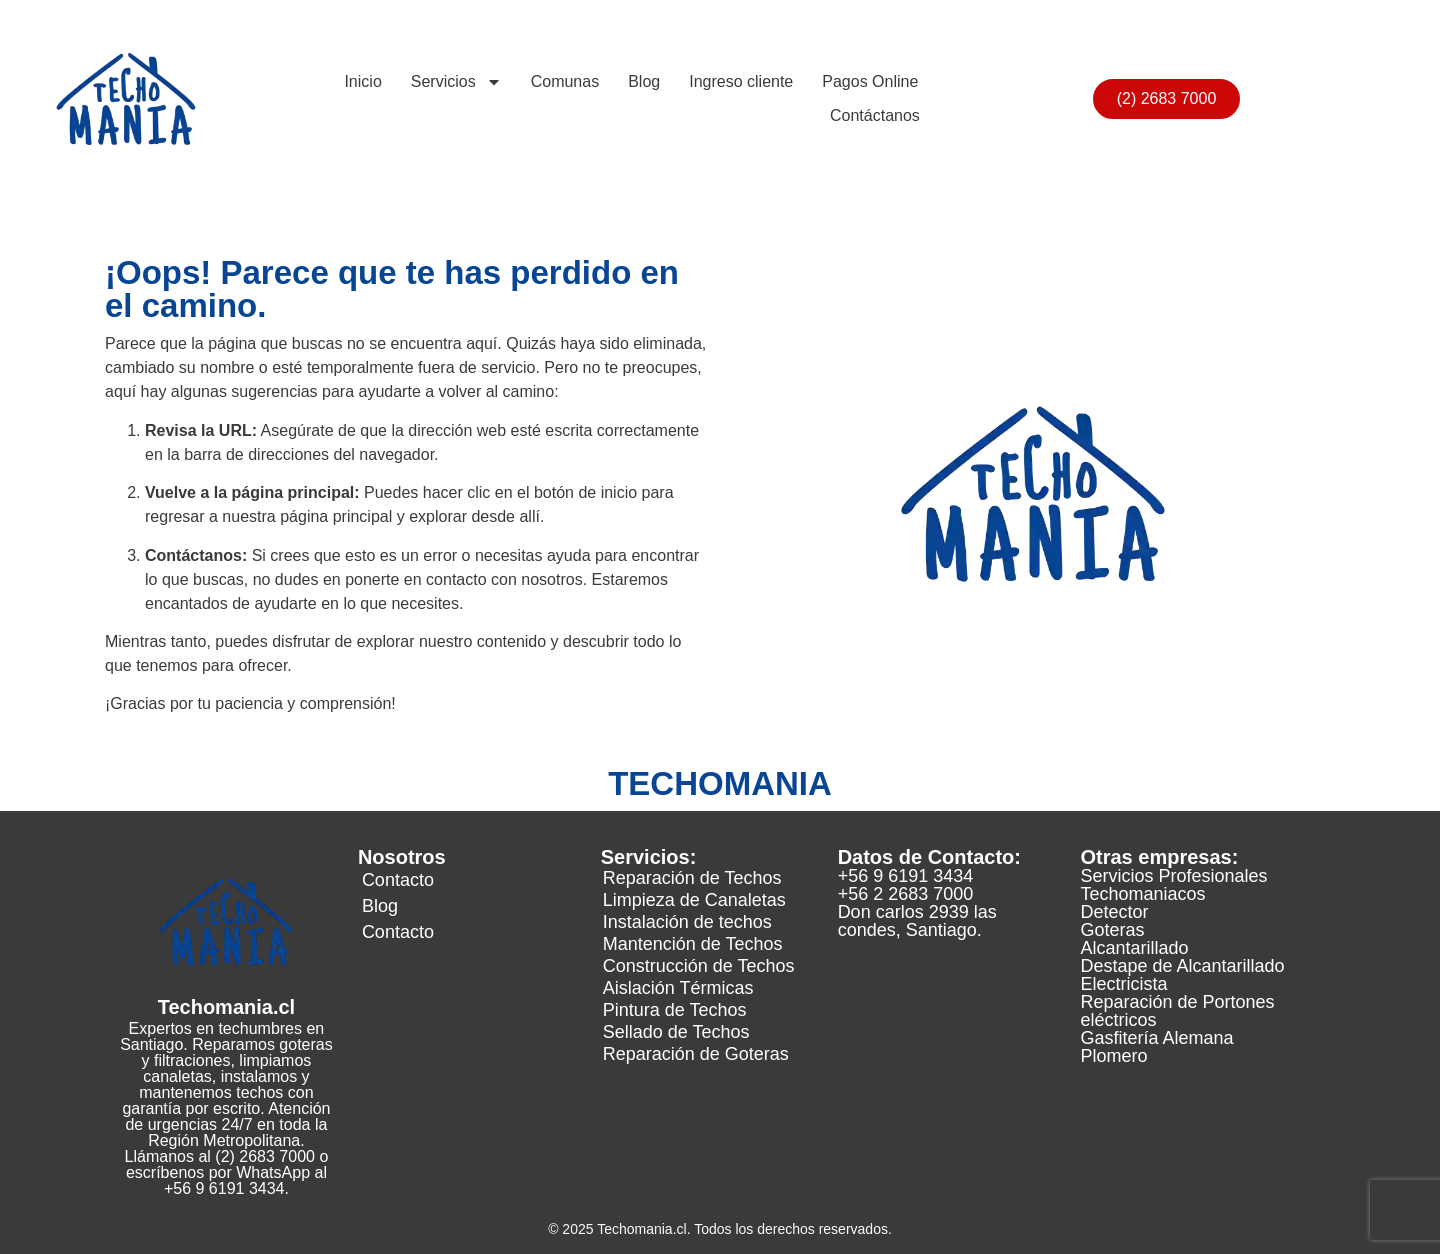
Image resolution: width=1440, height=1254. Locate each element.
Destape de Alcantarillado (1183, 966)
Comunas (565, 81)
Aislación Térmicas (678, 988)
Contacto (398, 880)
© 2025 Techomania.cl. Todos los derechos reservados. (720, 1229)
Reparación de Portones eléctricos (1178, 1011)
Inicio (362, 81)
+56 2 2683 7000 (906, 894)
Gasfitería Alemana (1157, 1038)
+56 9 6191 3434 (906, 876)
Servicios (456, 82)
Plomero (1114, 1056)
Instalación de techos (687, 922)
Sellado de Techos (676, 1032)
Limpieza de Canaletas (694, 900)
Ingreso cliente (741, 81)
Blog (644, 81)
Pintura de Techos (675, 1010)
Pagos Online (870, 81)
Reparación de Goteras (696, 1054)
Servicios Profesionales (1174, 876)
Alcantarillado (1135, 948)
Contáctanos (875, 115)
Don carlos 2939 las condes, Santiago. (917, 921)
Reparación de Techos (692, 878)
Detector (1115, 912)
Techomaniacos (1143, 894)
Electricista (1124, 984)
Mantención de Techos (693, 944)
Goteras (1113, 930)
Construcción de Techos (699, 966)
